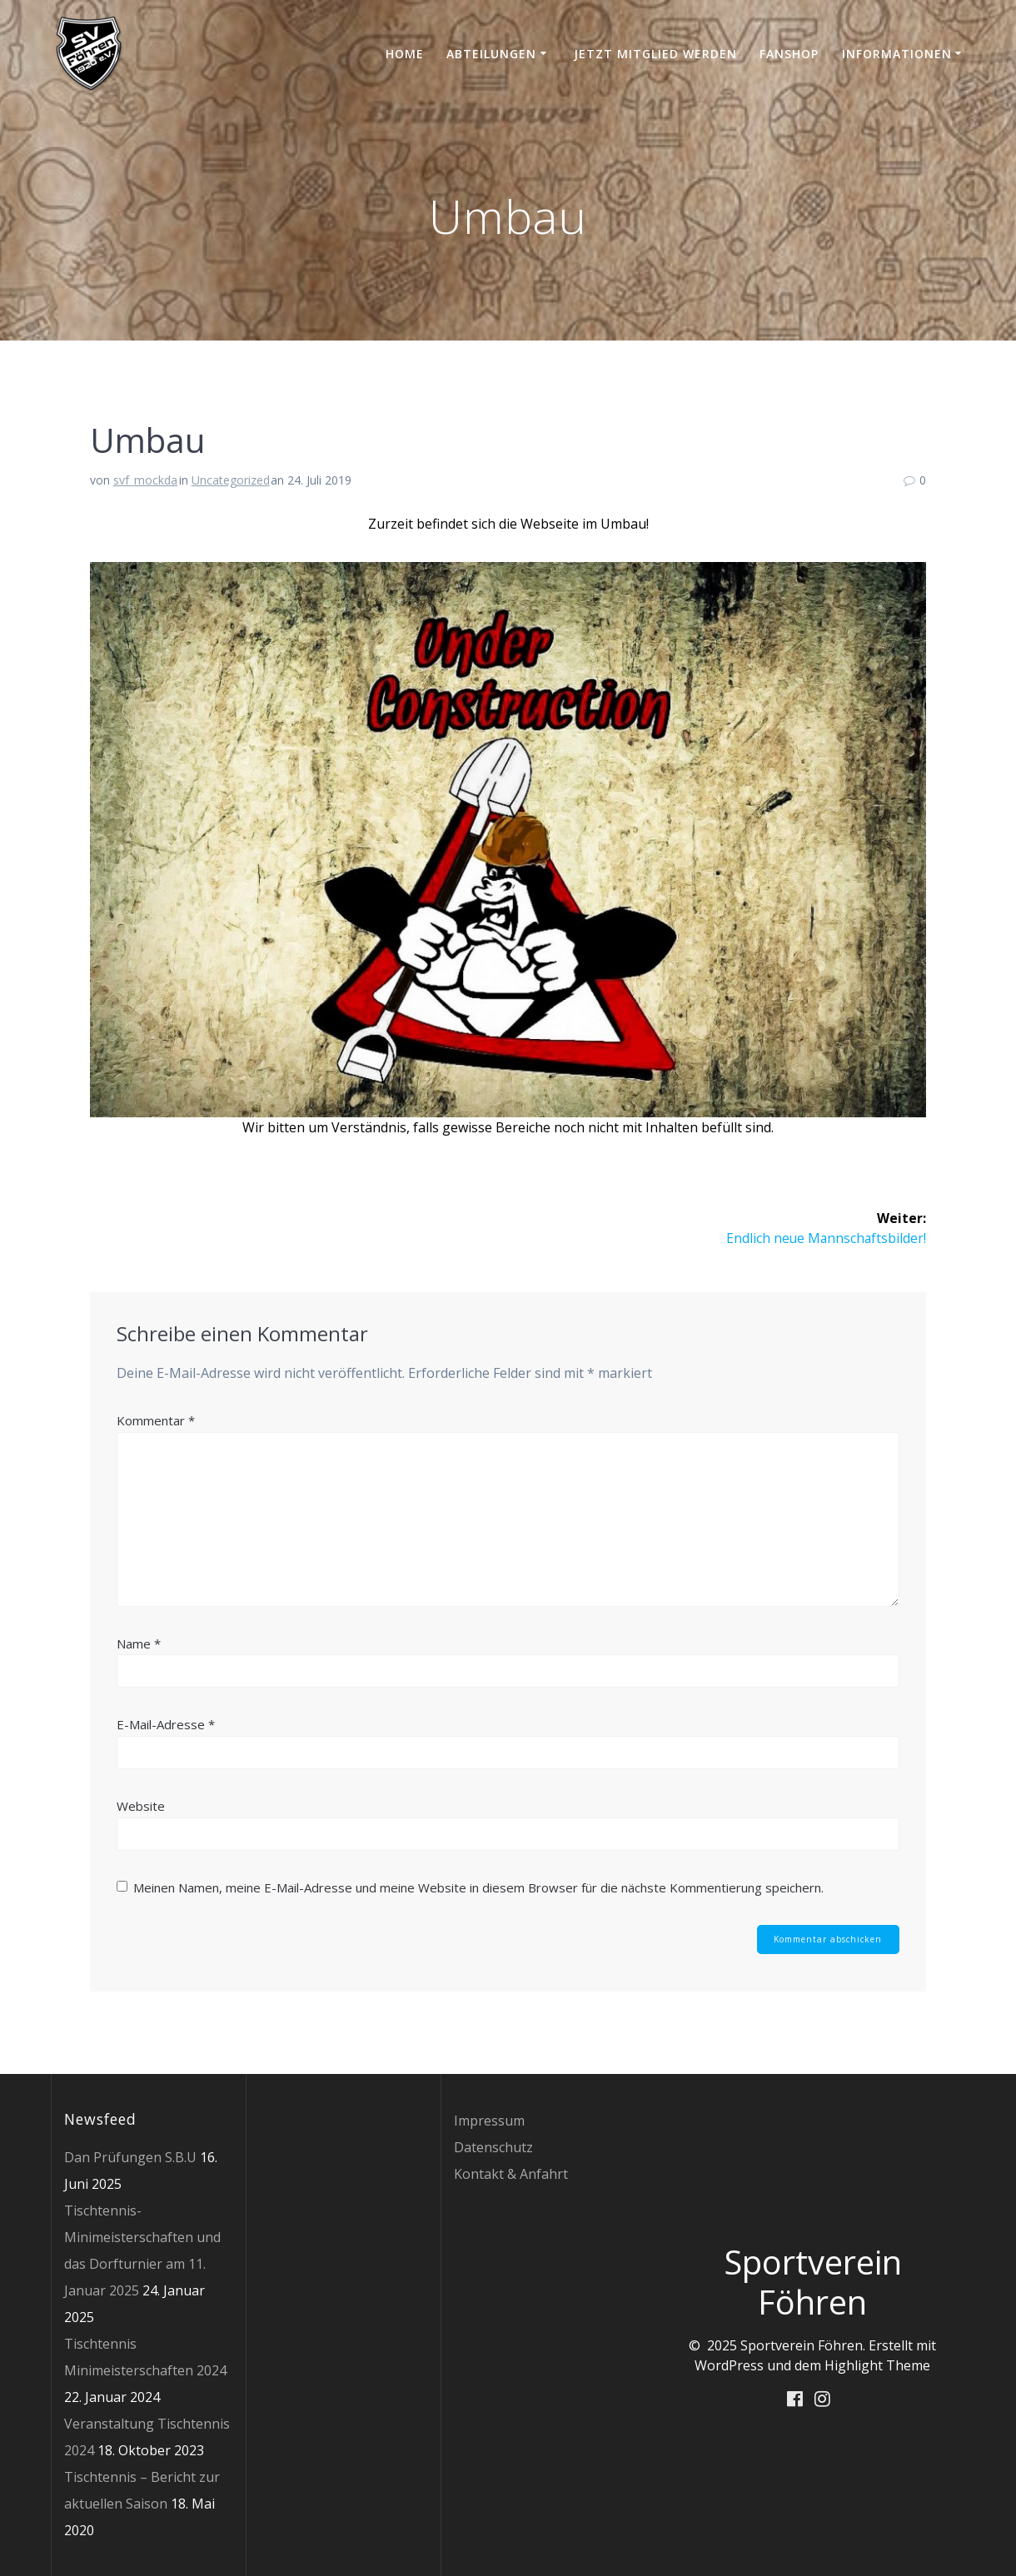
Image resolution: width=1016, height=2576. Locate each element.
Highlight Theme (877, 2365)
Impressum (489, 2120)
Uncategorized (231, 480)
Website (141, 1806)
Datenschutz (493, 2147)
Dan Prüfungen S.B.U (130, 2157)
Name (139, 1643)
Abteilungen (491, 54)
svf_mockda (145, 480)
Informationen (897, 54)
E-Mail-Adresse (166, 1725)
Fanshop (789, 54)
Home (405, 54)
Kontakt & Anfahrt (511, 2174)
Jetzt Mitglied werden (655, 54)
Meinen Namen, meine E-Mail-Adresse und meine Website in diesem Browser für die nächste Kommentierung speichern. (478, 1887)
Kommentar (156, 1420)
